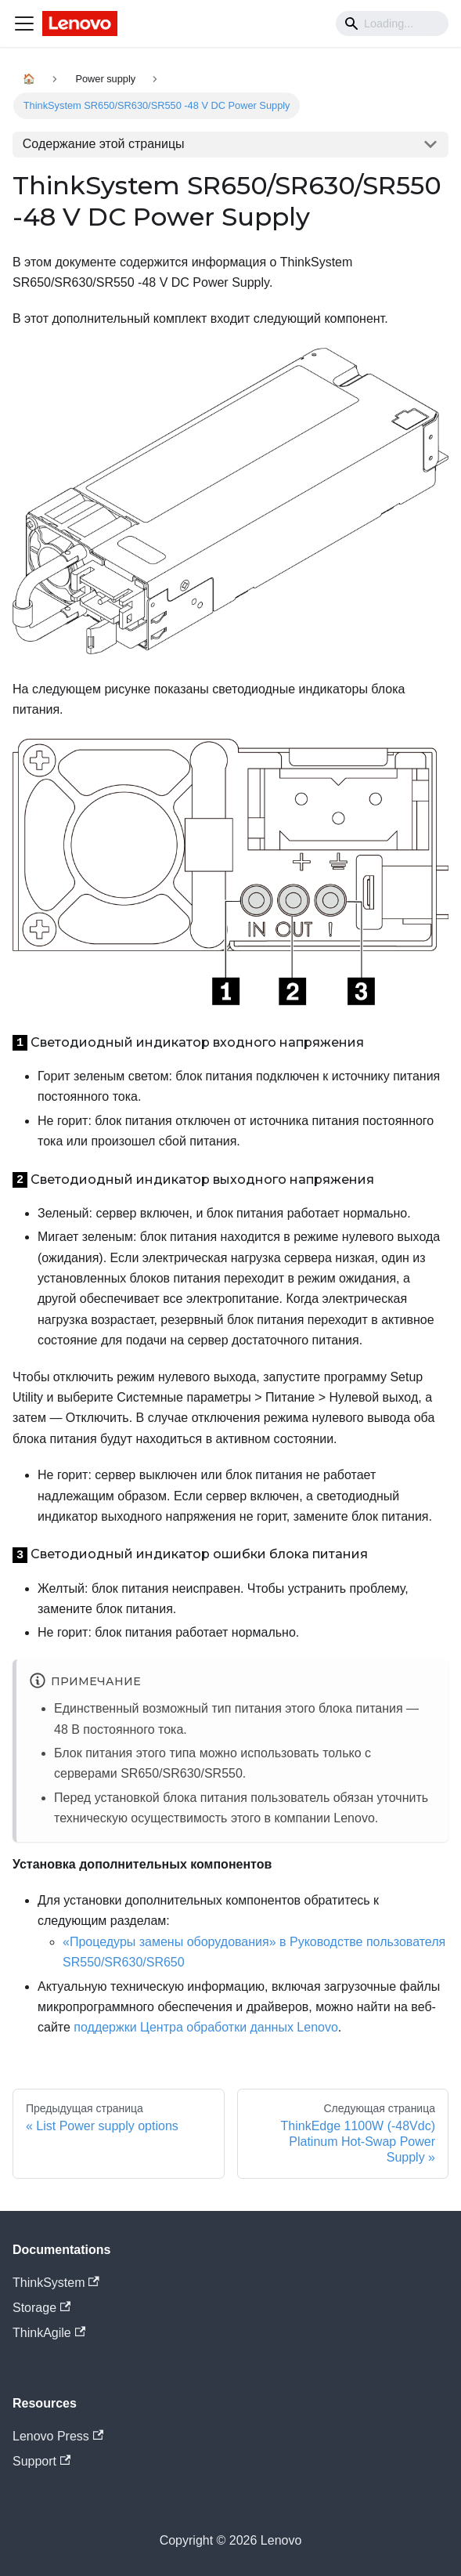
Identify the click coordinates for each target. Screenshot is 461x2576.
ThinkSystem (56, 2282)
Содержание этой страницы (104, 143)
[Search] (392, 23)
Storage (41, 2307)
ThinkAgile (49, 2332)
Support (41, 2461)
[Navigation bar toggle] (24, 23)
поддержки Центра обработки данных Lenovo (206, 2027)
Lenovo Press (58, 2436)
